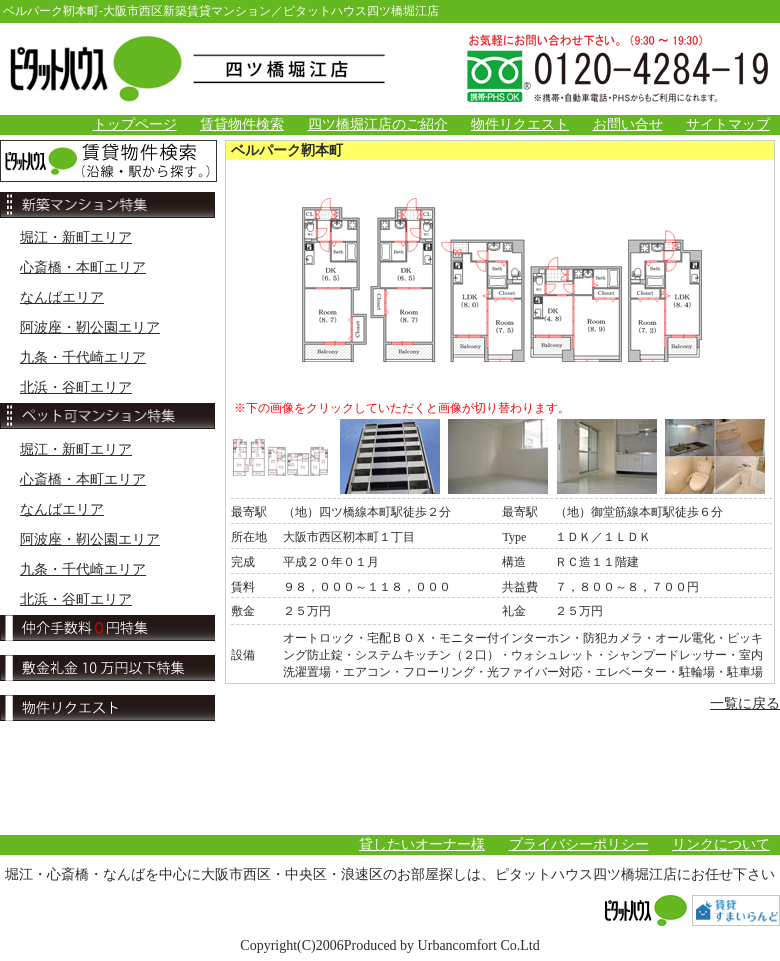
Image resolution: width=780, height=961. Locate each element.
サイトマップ (728, 124)
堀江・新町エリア (76, 237)
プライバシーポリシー (579, 844)
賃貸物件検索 (242, 124)
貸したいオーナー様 (422, 844)
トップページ (135, 124)
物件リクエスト (520, 124)
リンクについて (721, 844)
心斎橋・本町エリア (83, 267)
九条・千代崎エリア (83, 357)
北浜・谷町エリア (76, 387)
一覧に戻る (745, 703)
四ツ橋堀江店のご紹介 (378, 124)
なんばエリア (62, 297)
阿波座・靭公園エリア (90, 327)
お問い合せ (628, 124)
